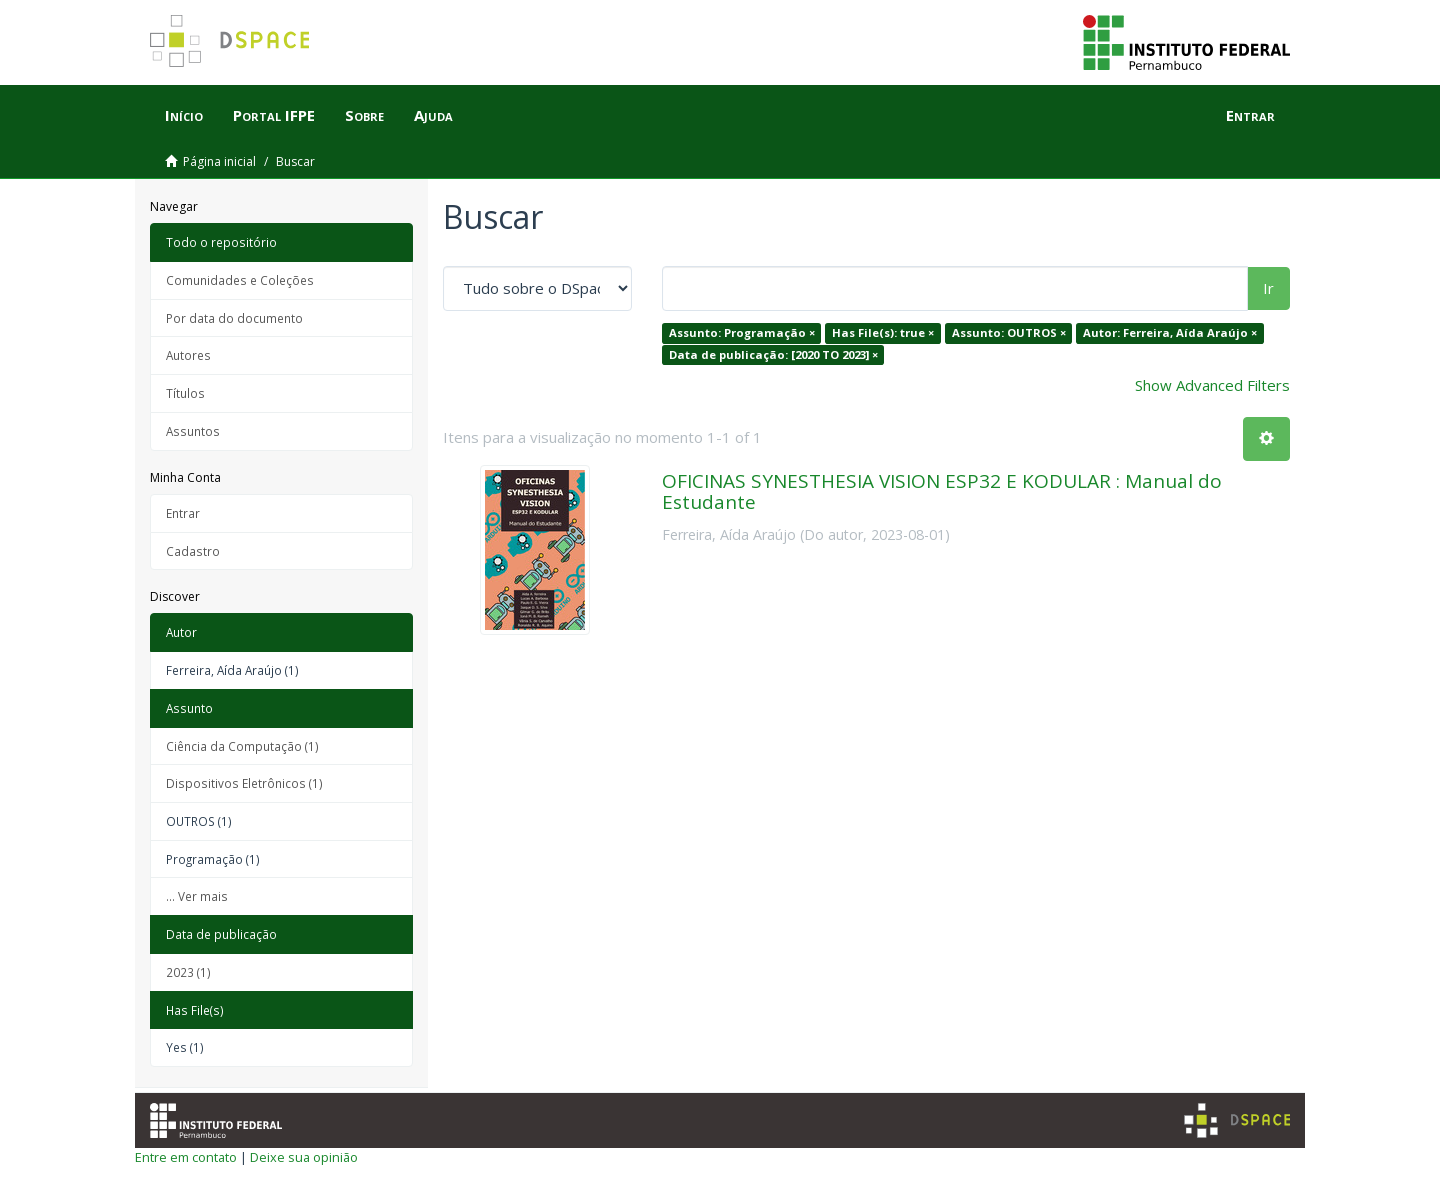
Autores (188, 355)
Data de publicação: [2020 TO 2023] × (773, 354)
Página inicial (219, 161)
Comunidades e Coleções (240, 280)
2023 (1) (188, 972)
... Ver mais (197, 896)
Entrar (183, 513)
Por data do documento (234, 318)
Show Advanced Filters (1212, 385)
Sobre (364, 115)
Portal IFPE (274, 115)
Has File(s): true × (883, 332)
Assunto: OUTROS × (1009, 332)
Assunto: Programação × (742, 332)
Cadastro (193, 551)
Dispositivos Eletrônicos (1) (244, 783)
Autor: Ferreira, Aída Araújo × (1170, 332)
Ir (1268, 288)
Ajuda (433, 115)
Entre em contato (186, 1157)
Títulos (185, 393)
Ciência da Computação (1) (242, 746)
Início (184, 115)
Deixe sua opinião (304, 1157)
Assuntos (193, 431)
